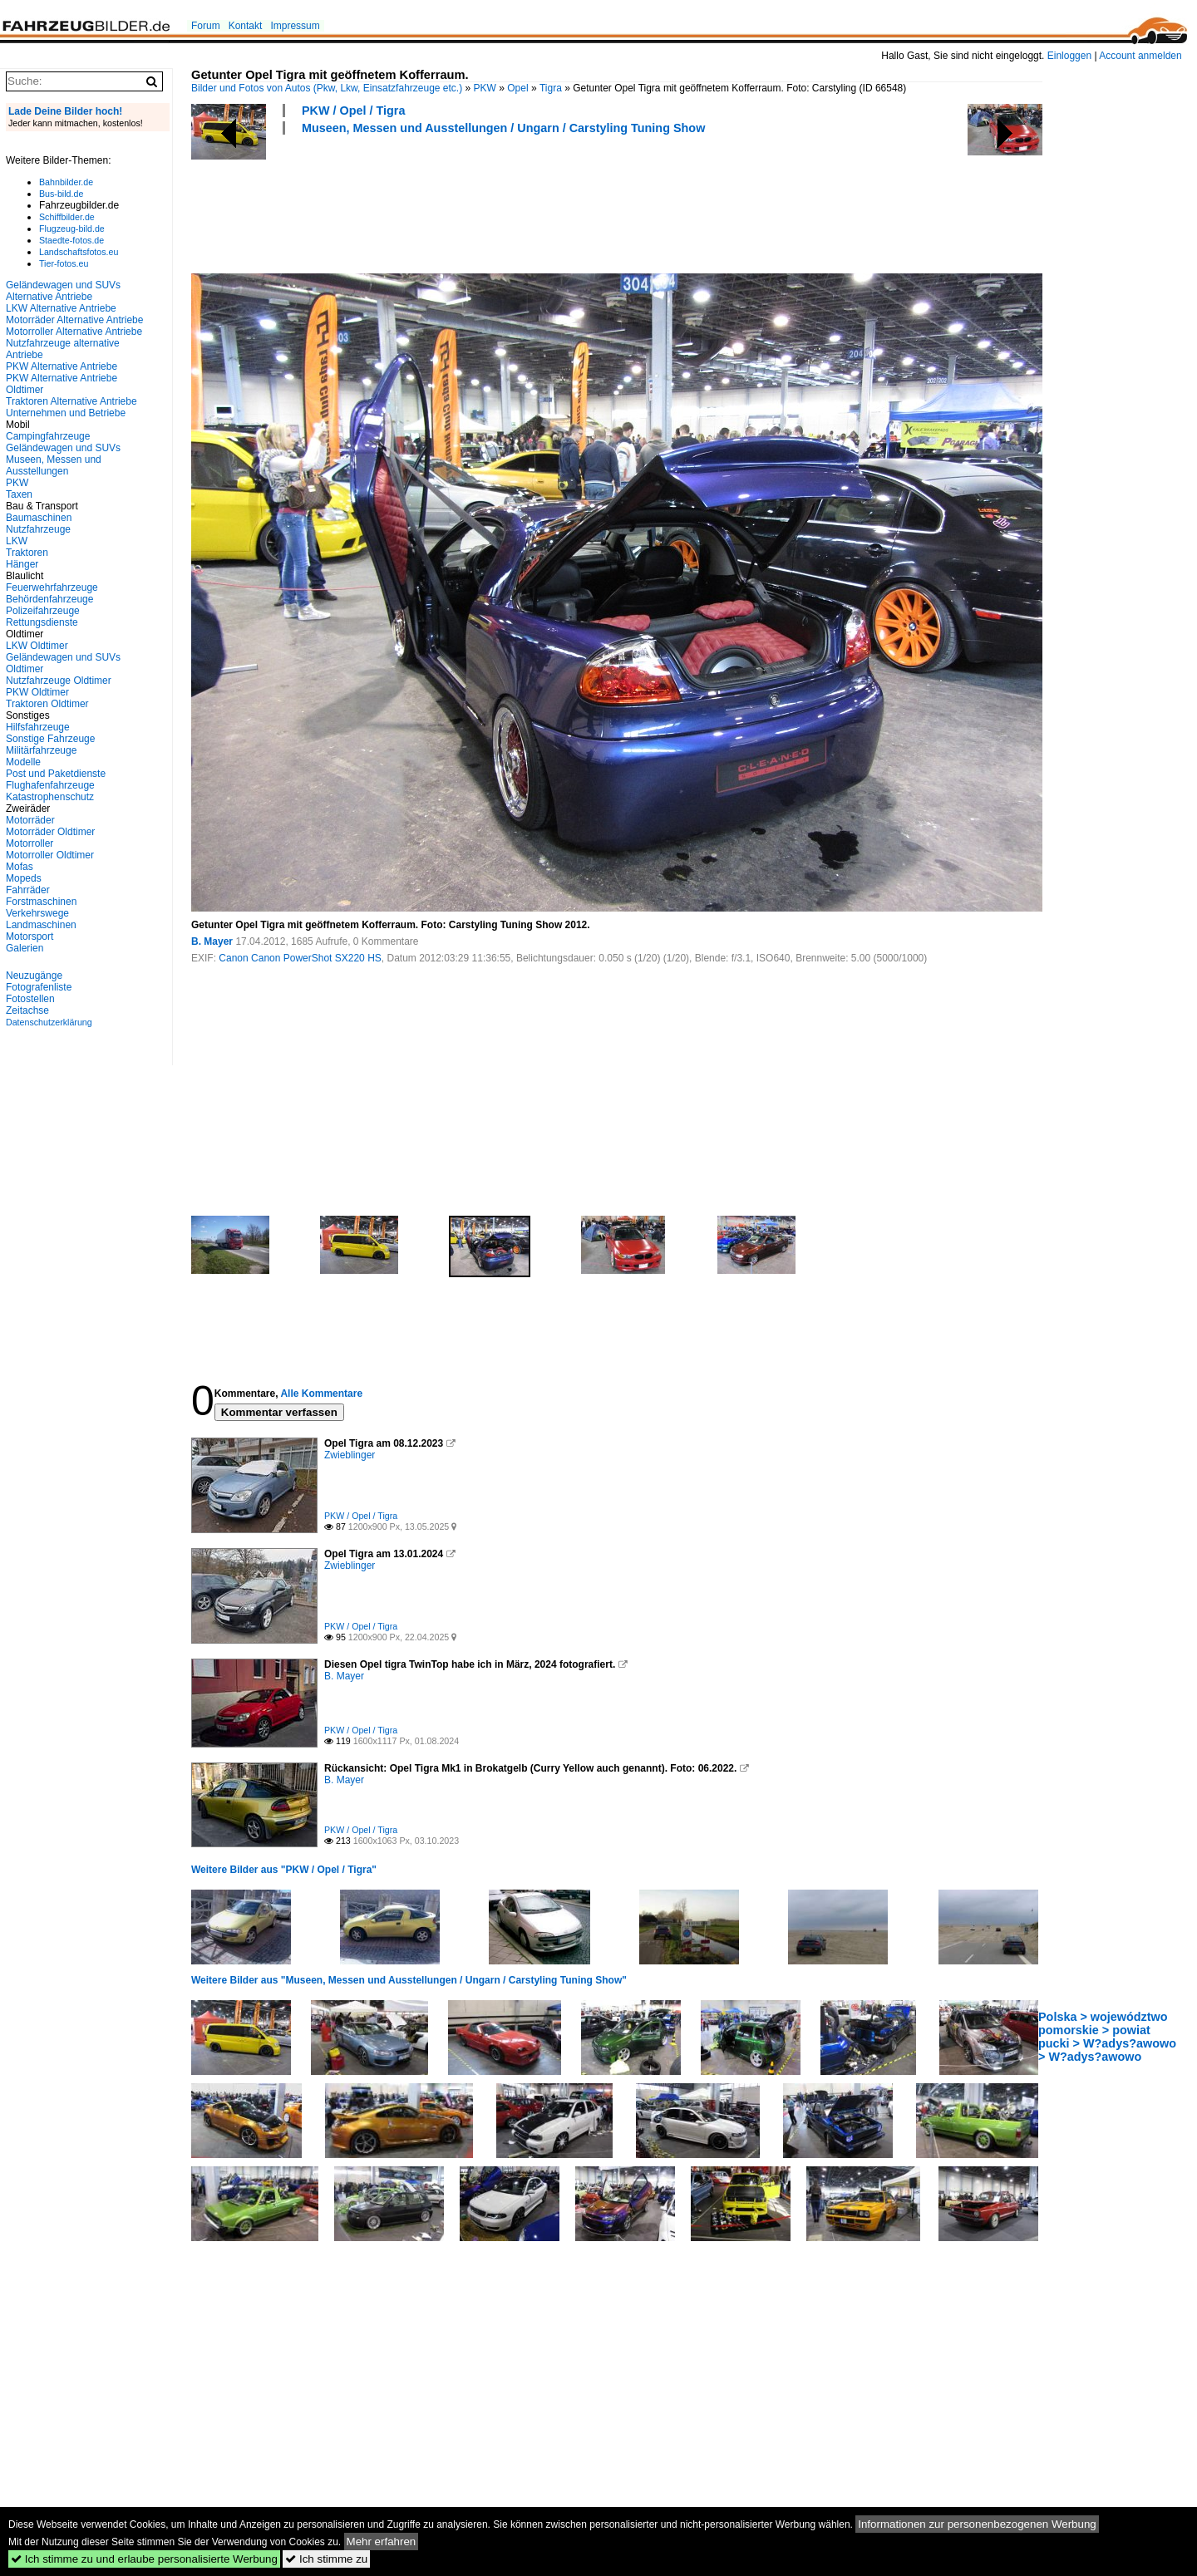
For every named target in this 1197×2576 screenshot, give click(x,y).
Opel (517, 88)
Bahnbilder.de (66, 182)
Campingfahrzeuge (48, 436)
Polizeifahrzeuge (43, 611)
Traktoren (27, 552)
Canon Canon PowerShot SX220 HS (300, 958)
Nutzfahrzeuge (38, 529)
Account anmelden (1140, 55)
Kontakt (246, 26)
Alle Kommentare (321, 1393)
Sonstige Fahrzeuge (50, 739)
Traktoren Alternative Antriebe (71, 401)
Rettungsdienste (42, 622)
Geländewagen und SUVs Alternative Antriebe (63, 290)
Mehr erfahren (381, 2541)
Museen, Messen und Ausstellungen (53, 465)
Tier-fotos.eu (63, 263)
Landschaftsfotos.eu (78, 252)
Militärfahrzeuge (41, 750)
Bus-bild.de (61, 194)
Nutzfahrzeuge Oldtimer (58, 680)
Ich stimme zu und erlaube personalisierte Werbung (144, 2559)
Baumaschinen (38, 518)
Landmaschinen (41, 925)
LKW (16, 541)
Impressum (294, 26)
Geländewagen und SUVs (63, 448)
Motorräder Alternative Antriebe (74, 320)
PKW (485, 88)
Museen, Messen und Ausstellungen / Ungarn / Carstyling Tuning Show (503, 128)
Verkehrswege (37, 913)
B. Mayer (212, 941)
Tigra (550, 88)
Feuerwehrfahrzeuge (52, 587)
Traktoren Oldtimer (47, 704)
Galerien (24, 948)
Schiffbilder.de (67, 217)
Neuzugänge (34, 975)
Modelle (23, 762)
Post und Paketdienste (56, 773)
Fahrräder (28, 890)
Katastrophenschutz (50, 797)
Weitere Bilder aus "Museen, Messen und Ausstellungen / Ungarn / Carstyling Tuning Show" (409, 1980)
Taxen (19, 494)
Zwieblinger (349, 1455)
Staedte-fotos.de (71, 240)
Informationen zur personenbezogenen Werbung (977, 2524)
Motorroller (29, 843)
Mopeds (24, 878)
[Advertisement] (493, 202)
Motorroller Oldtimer (50, 855)
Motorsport (29, 936)
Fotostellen (30, 999)
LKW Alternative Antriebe (61, 308)
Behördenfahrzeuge (49, 599)
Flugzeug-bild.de (72, 229)
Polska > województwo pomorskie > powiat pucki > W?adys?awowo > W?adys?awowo (1107, 2036)
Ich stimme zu (326, 2559)
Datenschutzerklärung (49, 1022)
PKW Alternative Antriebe (61, 366)
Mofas (19, 867)
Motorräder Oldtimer (50, 832)
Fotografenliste (38, 987)
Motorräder (30, 820)
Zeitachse (27, 1010)
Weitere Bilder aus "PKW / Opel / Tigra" (284, 1869)
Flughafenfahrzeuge (50, 785)
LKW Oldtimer (37, 645)
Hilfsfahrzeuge (38, 727)
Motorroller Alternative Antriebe (74, 331)
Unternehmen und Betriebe (66, 413)
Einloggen (1069, 55)
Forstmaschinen (41, 901)
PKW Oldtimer (37, 692)
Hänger (22, 564)
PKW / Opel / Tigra (353, 110)
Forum (205, 26)
